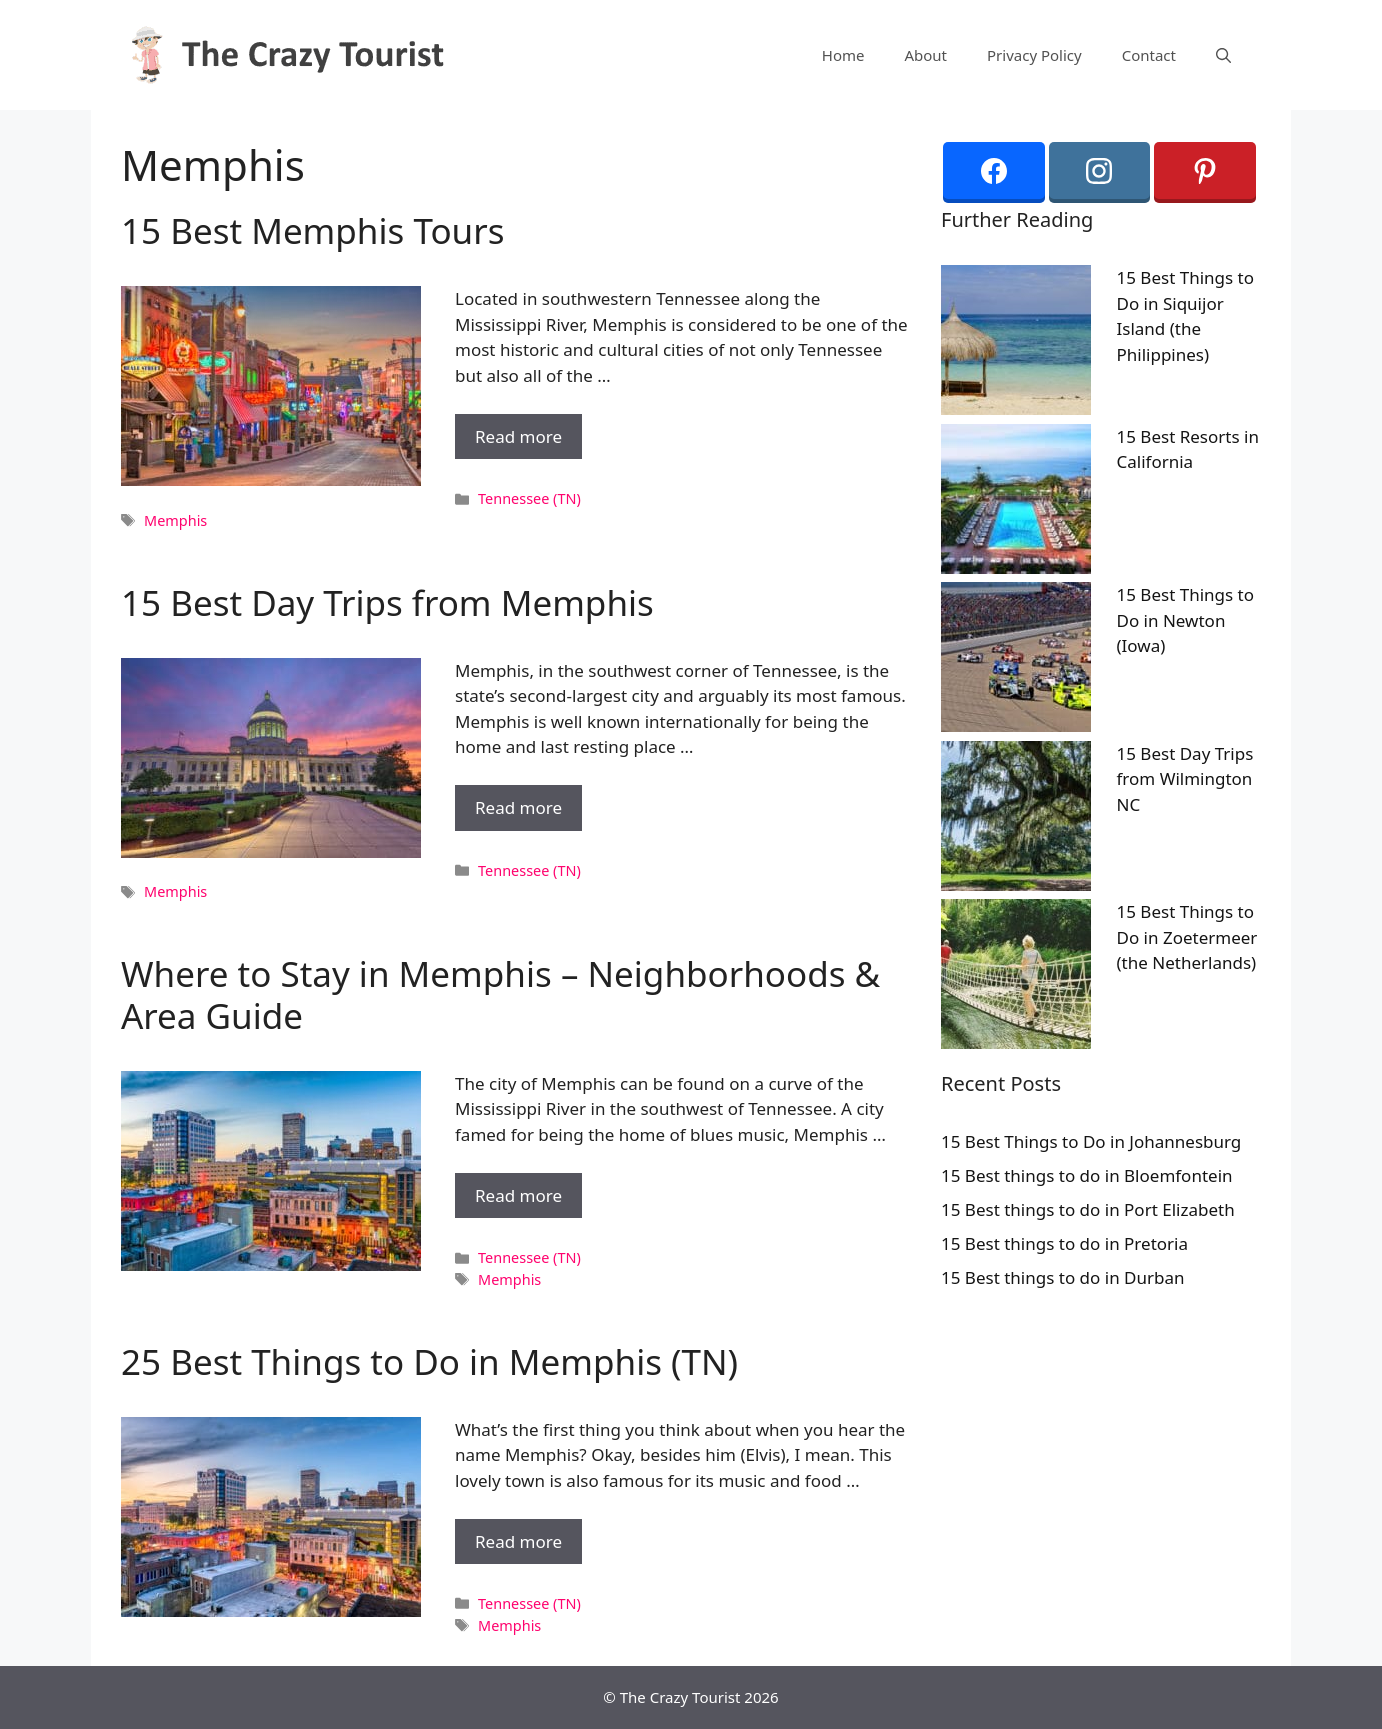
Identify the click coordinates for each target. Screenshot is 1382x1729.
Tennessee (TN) (529, 498)
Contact (1149, 55)
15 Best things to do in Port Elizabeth (1088, 1209)
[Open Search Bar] (1223, 55)
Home (843, 55)
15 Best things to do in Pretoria (1064, 1243)
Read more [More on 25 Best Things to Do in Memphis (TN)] (518, 1541)
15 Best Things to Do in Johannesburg (1091, 1141)
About (925, 55)
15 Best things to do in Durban (1063, 1277)
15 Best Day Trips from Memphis (387, 602)
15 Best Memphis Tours (312, 230)
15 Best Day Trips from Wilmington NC (1185, 779)
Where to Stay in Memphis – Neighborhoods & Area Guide (500, 994)
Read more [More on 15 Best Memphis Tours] (518, 436)
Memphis (175, 520)
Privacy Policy (1034, 55)
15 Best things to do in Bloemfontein (1087, 1175)
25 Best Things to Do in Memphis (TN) (429, 1361)
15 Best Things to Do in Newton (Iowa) (1186, 620)
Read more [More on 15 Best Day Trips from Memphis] (518, 807)
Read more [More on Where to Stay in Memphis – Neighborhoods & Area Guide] (518, 1195)
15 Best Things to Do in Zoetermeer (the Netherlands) (1187, 937)
